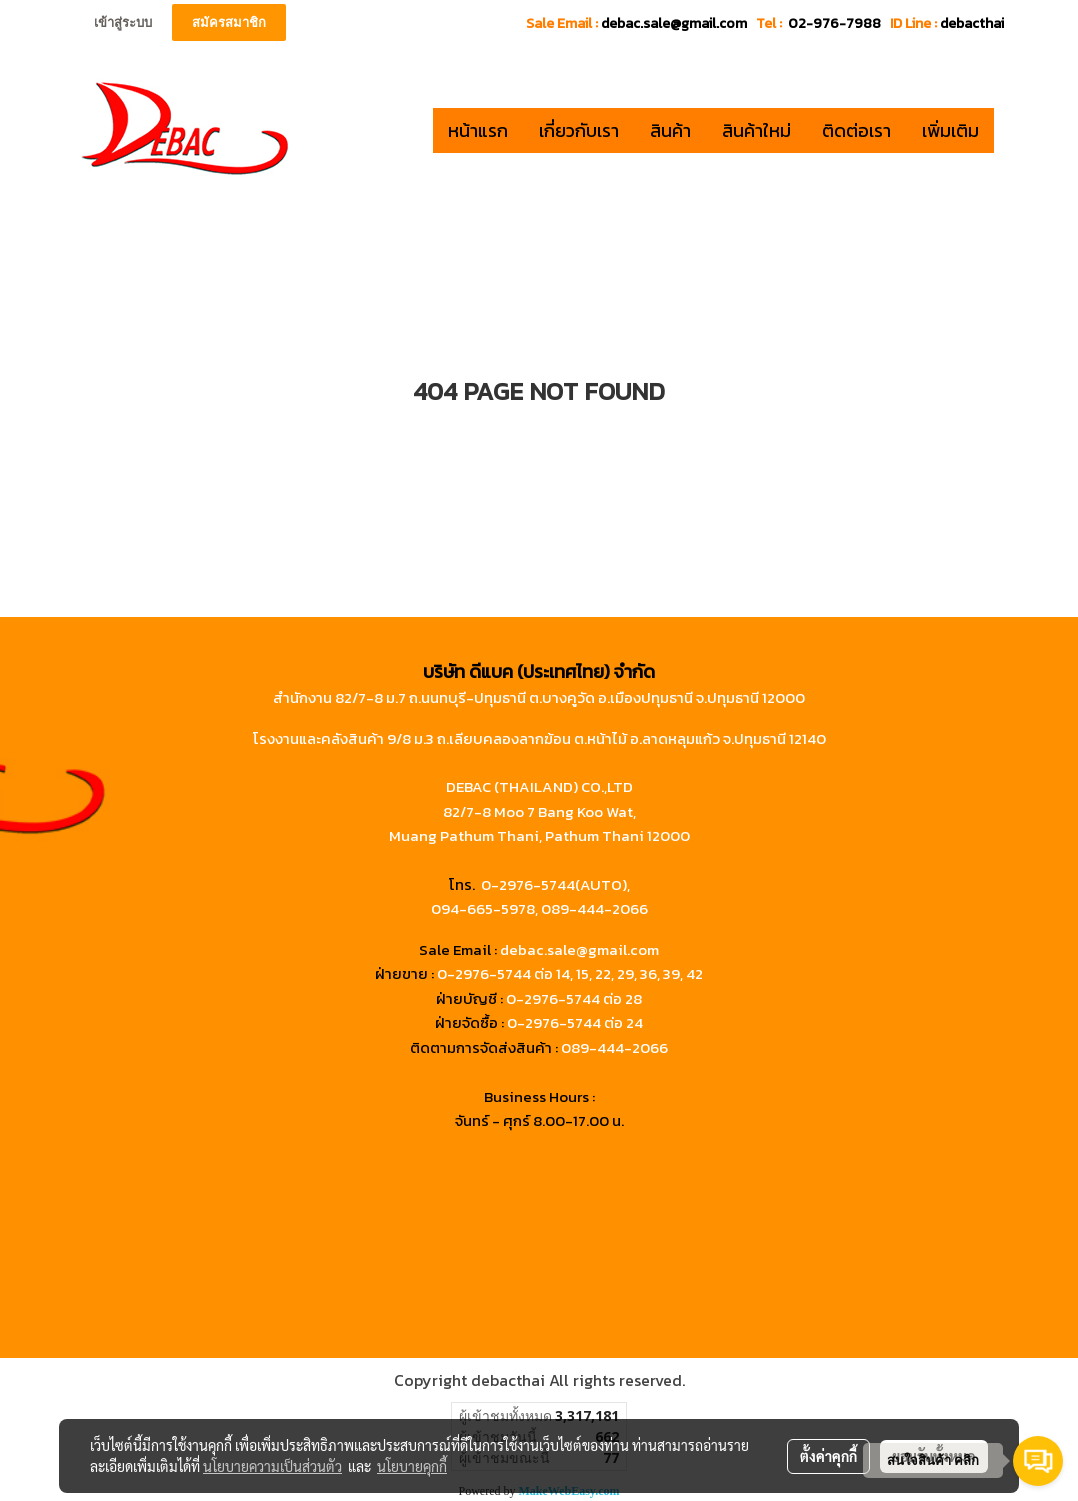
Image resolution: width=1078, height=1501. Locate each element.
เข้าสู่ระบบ (123, 22)
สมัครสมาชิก (229, 22)
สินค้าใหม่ (756, 130)
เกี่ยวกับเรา (579, 130)
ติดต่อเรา (856, 130)
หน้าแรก (478, 130)
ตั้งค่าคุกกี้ (828, 1456)
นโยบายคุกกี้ (412, 1466)
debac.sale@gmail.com (579, 949)
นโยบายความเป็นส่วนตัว (272, 1466)
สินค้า (670, 130)
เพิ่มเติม (950, 130)
